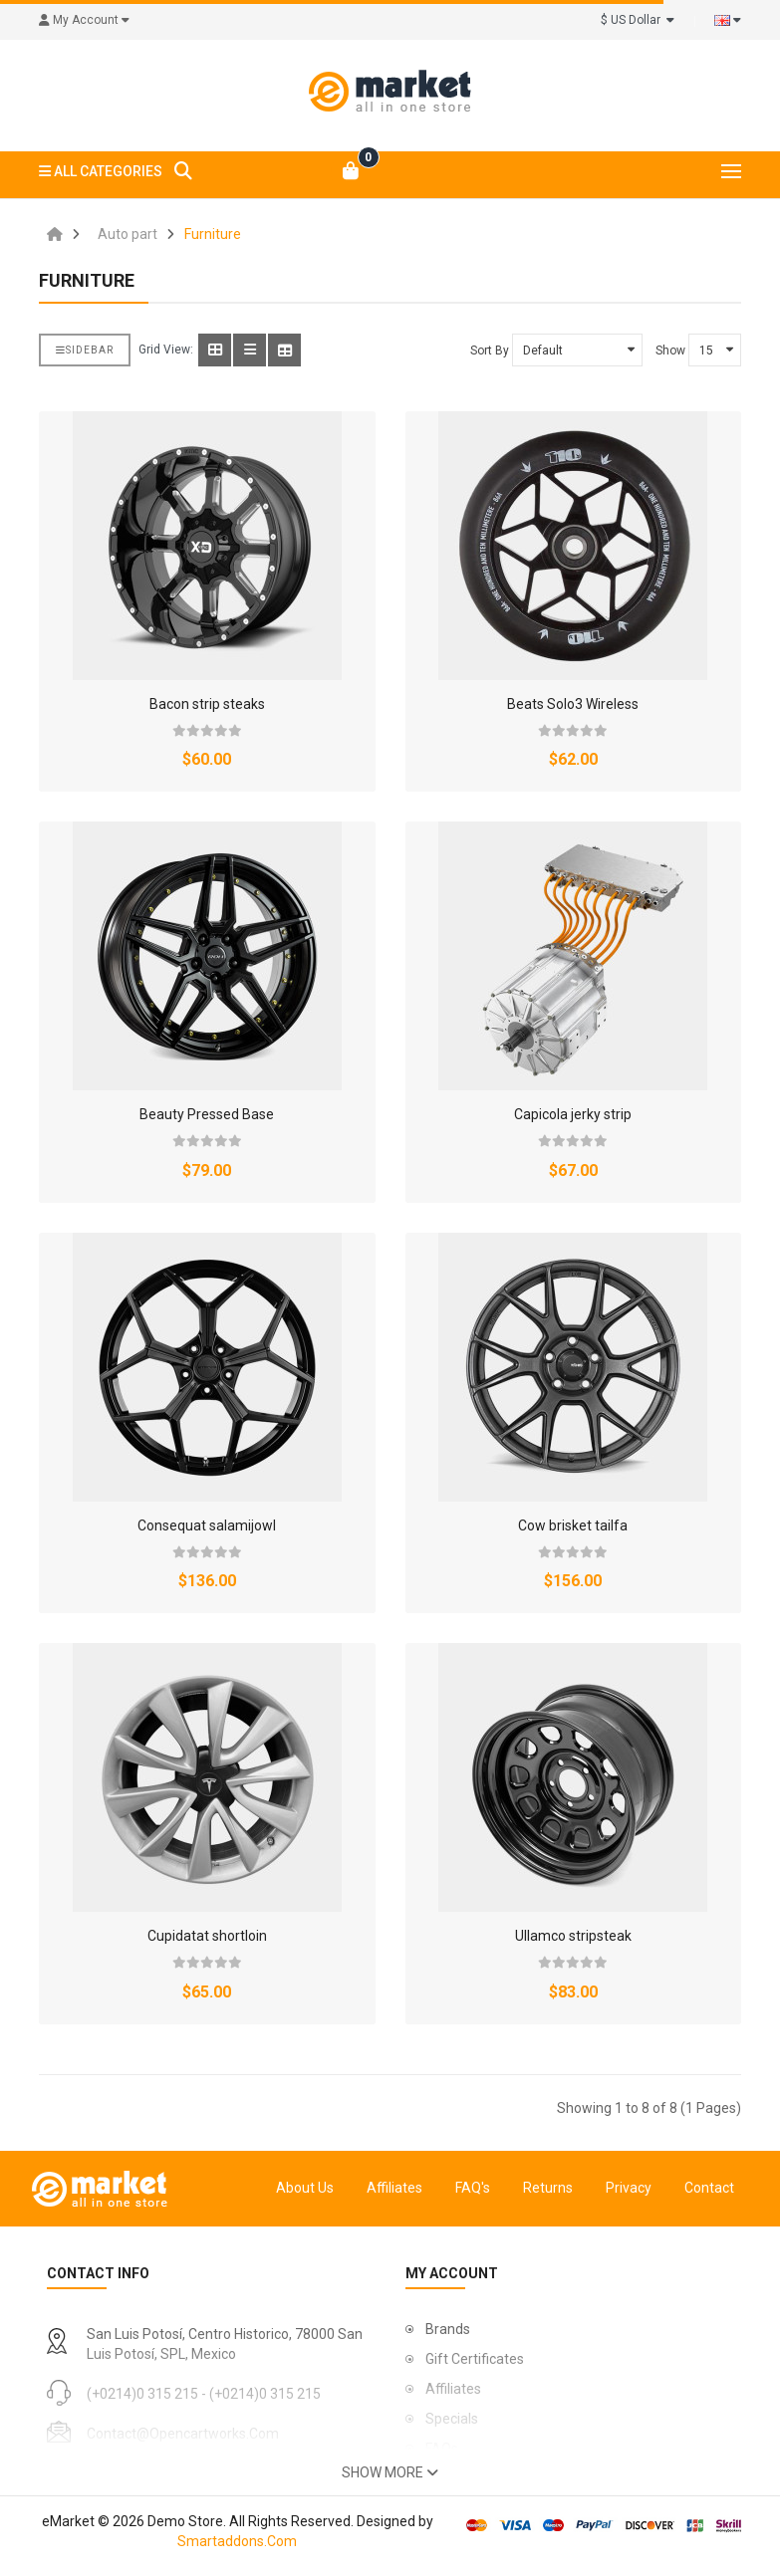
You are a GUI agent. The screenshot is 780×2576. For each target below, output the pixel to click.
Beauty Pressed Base (206, 1114)
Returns (548, 2188)
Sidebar (85, 350)
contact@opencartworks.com (183, 2434)
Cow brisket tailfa (573, 1525)
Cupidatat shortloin (207, 1936)
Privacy (628, 2188)
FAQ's (472, 2188)
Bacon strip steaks (207, 704)
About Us (305, 2188)
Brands (447, 2329)
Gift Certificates (474, 2359)
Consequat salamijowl (206, 1525)
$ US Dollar (637, 20)
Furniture (212, 234)
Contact (709, 2188)
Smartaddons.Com (237, 2541)
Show (670, 350)
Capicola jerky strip (573, 1114)
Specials (451, 2419)
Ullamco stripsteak (573, 1936)
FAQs (441, 2449)
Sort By (489, 350)
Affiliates (394, 2188)
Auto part (127, 234)
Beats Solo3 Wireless (573, 704)
